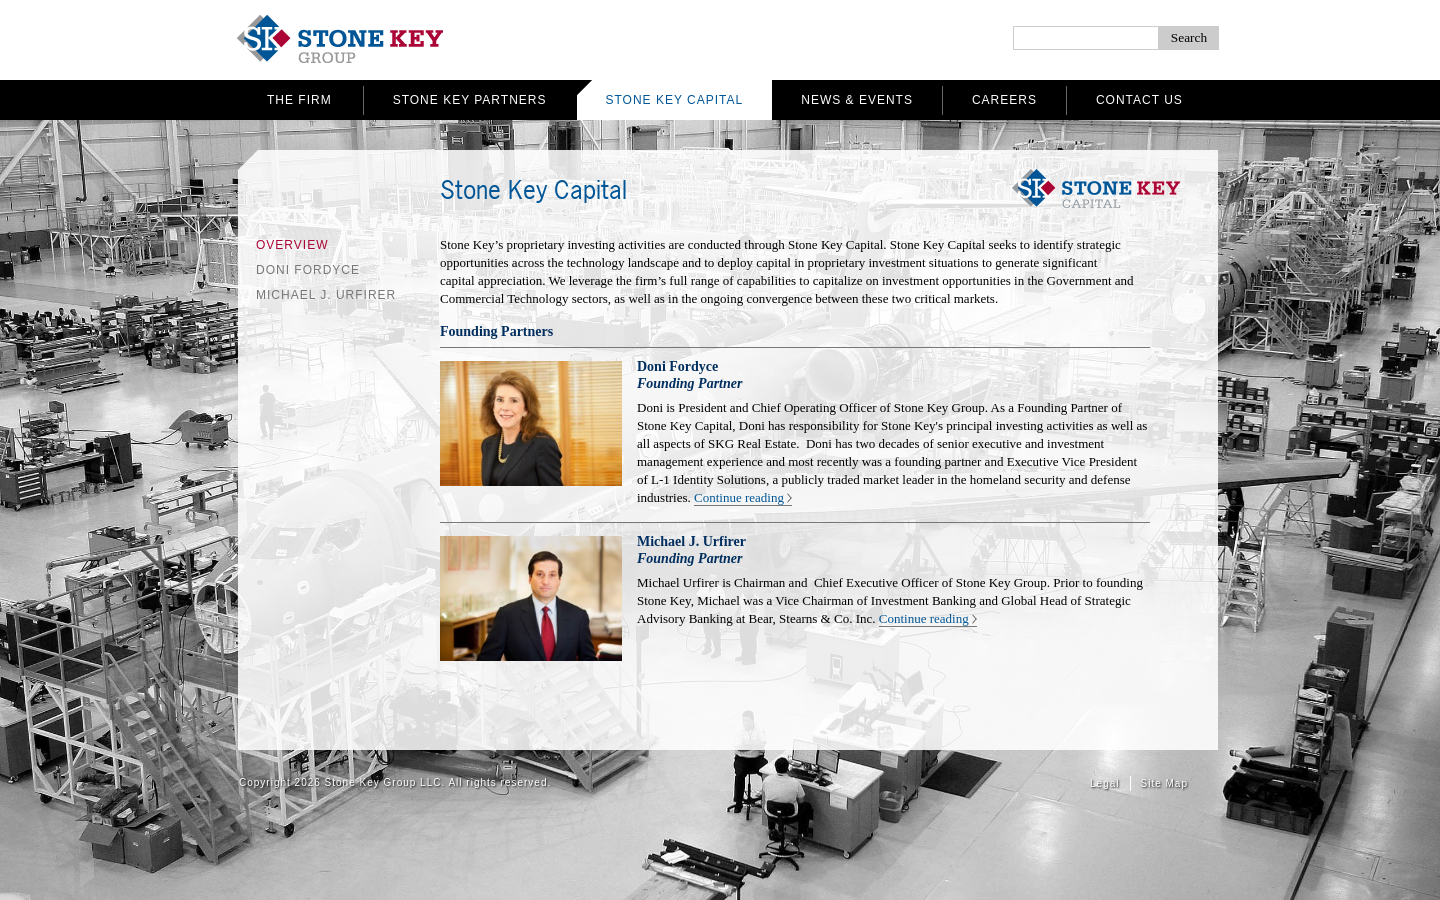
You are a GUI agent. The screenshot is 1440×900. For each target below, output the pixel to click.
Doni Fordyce (308, 270)
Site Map (1164, 783)
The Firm (299, 100)
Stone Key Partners (470, 100)
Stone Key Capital (675, 100)
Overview (292, 245)
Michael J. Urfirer (326, 295)
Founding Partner (689, 383)
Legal (1104, 783)
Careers (1004, 100)
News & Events (857, 100)
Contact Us (1139, 100)
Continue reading (739, 497)
